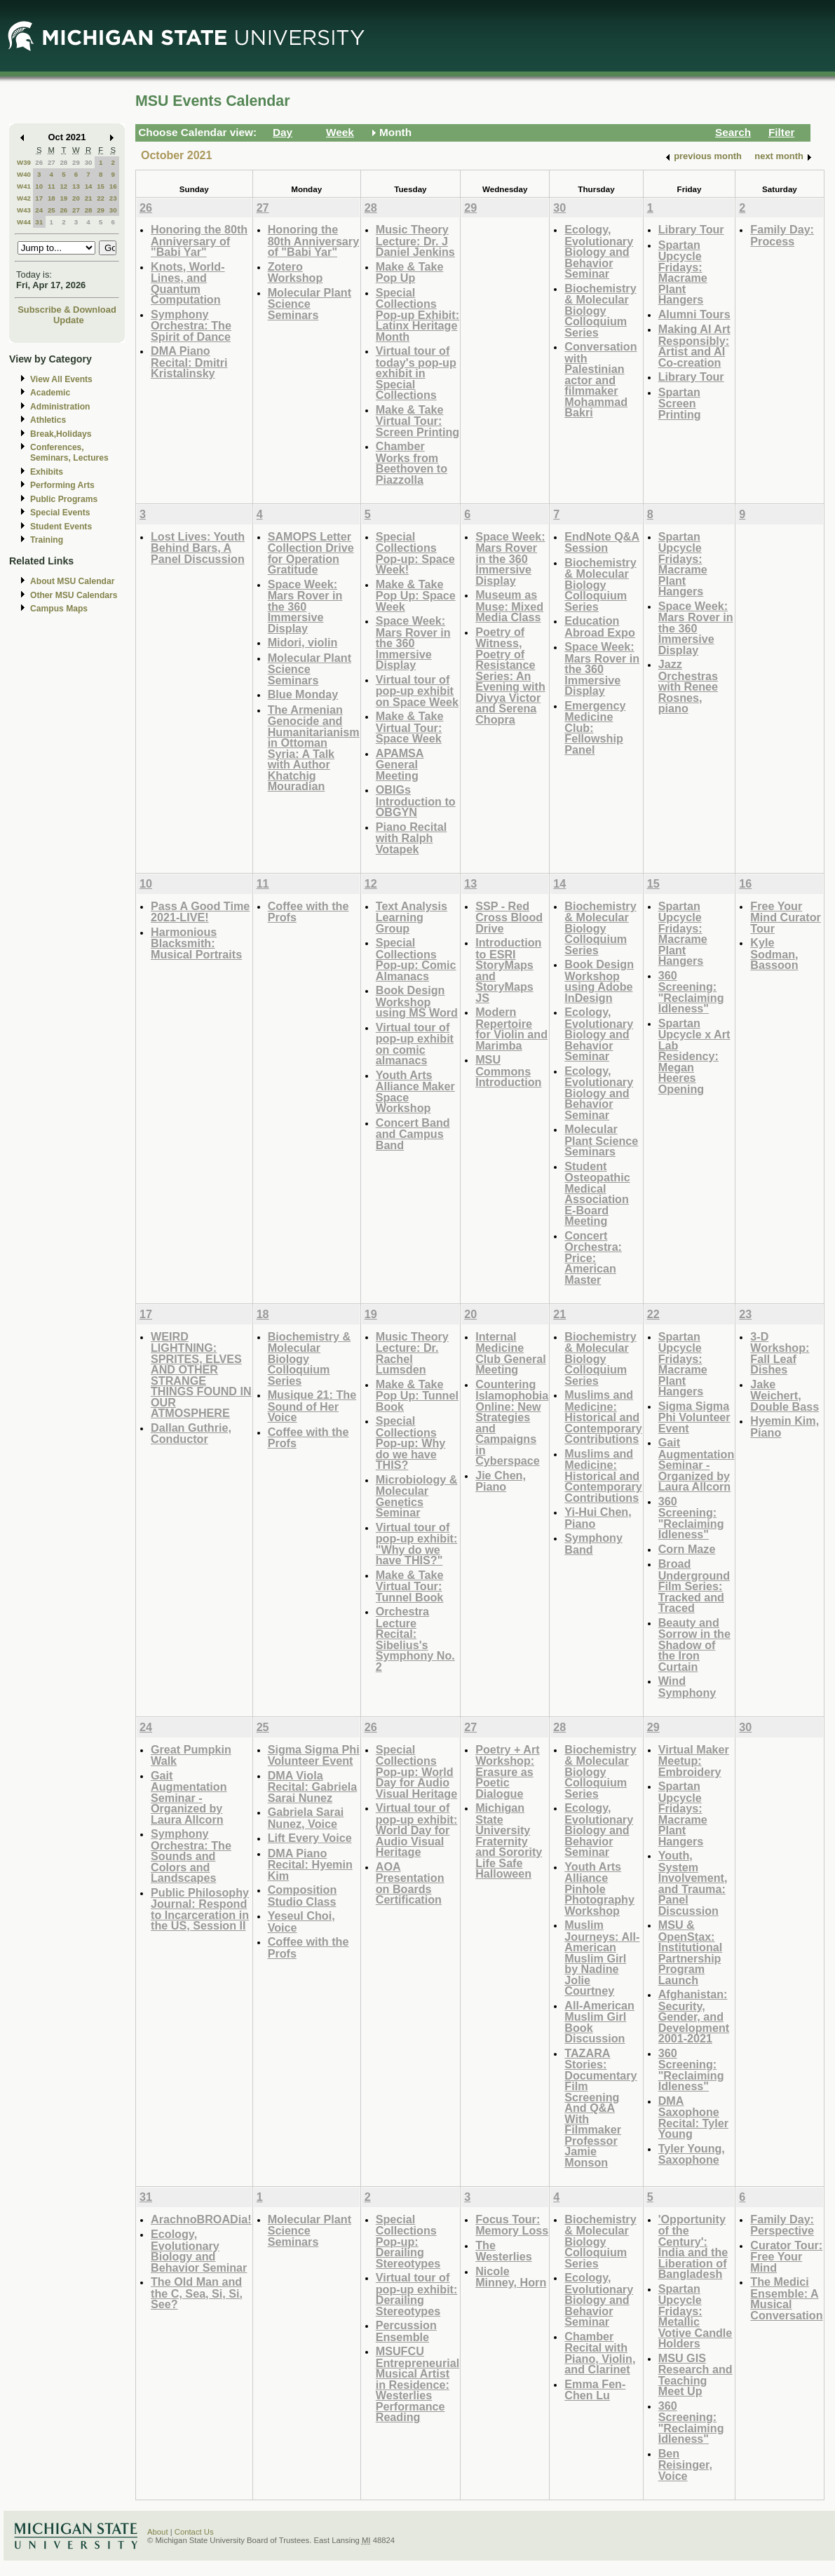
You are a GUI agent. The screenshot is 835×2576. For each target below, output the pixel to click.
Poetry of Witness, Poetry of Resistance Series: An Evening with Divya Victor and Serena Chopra (510, 675)
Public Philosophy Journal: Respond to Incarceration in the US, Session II (200, 1909)
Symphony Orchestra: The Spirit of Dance (191, 325)
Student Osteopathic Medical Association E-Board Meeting (597, 1194)
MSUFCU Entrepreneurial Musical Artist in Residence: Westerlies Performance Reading (417, 2384)
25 (51, 210)
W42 (24, 198)
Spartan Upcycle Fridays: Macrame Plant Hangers (682, 272)
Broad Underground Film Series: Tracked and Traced (694, 1585)
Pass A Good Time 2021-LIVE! (200, 912)
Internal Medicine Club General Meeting (510, 1353)
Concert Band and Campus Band (413, 1133)
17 (39, 198)
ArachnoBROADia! (201, 2219)
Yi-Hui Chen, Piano (597, 1517)
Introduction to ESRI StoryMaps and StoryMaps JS (508, 970)
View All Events (61, 379)
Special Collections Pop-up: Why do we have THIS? (411, 1442)
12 (63, 186)
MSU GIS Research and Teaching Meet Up (695, 2375)
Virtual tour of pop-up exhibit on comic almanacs (415, 1044)
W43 (24, 210)
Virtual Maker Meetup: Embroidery (693, 1760)
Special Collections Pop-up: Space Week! (415, 553)
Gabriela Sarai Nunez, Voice (306, 1817)
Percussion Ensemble (406, 2331)
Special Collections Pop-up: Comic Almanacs (416, 959)
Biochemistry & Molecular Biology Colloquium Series (600, 310)
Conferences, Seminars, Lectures (69, 452)
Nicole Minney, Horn (510, 2277)
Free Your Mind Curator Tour (785, 917)
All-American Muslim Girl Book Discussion (599, 2022)
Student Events (61, 526)
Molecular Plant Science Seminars (309, 303)
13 (76, 186)
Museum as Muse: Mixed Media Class (509, 605)
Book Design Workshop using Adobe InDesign (599, 981)
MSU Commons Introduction (508, 1070)
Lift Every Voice (310, 1837)
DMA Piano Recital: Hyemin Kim (310, 1864)
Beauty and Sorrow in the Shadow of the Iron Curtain (694, 1644)
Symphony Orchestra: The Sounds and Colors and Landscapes (191, 1855)
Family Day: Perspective (782, 2225)
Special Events (60, 512)
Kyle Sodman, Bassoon (774, 953)
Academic (50, 393)
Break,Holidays (61, 434)
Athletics (48, 420)
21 (89, 198)
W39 (24, 162)
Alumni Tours (694, 314)
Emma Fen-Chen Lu (594, 2390)
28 (63, 162)
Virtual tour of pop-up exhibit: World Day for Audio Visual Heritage (417, 1829)
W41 (24, 186)
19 (63, 198)
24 (39, 210)
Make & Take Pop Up (410, 272)
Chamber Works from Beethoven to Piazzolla (411, 463)
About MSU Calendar (72, 581)
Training (46, 540)
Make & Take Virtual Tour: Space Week (410, 727)
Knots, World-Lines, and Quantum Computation (188, 283)
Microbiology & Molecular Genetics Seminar (417, 1496)
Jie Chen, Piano (500, 1481)
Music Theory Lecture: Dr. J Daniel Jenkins (415, 240)
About (157, 2532)
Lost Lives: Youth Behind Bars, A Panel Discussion (198, 547)
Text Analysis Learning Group (411, 917)
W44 (24, 222)
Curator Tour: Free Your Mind (786, 2256)
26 (39, 162)
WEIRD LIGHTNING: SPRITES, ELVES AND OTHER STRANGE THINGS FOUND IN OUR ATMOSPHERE (201, 1375)
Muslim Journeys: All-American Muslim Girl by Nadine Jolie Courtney (601, 1957)
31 (39, 222)
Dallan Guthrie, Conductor (191, 1433)
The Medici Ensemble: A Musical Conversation (786, 2298)
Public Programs (63, 499)
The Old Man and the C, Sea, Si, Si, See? (197, 2292)
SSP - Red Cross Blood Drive (509, 917)
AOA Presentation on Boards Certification (410, 1883)
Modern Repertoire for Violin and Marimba (511, 1028)
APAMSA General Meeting (400, 764)
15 (100, 186)
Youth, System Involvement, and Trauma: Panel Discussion (693, 1883)
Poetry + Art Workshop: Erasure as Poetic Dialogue (507, 1771)
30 (89, 162)
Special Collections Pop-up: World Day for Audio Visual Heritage (416, 1771)
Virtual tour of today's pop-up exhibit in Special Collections (416, 372)
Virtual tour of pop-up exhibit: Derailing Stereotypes (417, 2294)
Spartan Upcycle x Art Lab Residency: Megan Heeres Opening (694, 1056)
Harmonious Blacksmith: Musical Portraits (196, 943)
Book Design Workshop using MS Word (417, 1001)
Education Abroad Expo (599, 626)
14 (89, 186)
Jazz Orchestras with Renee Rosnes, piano (688, 686)
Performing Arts (62, 485)
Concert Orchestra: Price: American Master (593, 1257)
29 (76, 162)
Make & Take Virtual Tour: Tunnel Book (410, 1586)
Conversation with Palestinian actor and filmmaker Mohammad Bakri (600, 379)
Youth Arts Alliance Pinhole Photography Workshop (599, 1888)
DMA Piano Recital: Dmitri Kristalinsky (189, 361)
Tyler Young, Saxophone (691, 2154)
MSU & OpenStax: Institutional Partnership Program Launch (690, 1952)
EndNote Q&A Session (601, 542)
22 (100, 198)
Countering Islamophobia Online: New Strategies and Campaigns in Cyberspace (511, 1422)
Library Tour (691, 229)
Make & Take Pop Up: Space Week (416, 595)
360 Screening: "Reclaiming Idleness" (691, 992)
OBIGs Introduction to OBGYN (416, 800)
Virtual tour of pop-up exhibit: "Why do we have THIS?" (417, 1544)
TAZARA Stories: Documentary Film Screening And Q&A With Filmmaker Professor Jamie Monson (600, 2108)
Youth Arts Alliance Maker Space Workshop (415, 1092)
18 (51, 198)
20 (76, 198)
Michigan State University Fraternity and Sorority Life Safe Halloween (508, 1840)
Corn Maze (687, 1549)
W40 (24, 174)
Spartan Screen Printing (679, 403)
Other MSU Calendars (74, 595)
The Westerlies (503, 2251)
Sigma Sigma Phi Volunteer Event (694, 1417)
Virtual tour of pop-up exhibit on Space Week (417, 690)
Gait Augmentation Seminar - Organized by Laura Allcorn (696, 1464)
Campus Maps (59, 609)
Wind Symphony (687, 1686)
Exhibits (46, 472)
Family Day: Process (782, 235)
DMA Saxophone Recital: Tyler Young (693, 2117)
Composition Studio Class (302, 1895)
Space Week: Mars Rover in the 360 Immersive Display (305, 606)
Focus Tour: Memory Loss (511, 2225)
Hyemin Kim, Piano (784, 1426)
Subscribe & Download (67, 309)
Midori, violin (303, 642)
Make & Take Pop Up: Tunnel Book (417, 1395)
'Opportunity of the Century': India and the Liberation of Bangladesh (693, 2247)
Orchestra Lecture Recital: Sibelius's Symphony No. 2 (415, 1639)
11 (51, 186)
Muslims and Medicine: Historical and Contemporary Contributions (602, 1416)
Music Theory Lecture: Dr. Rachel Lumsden (412, 1353)
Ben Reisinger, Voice (685, 2464)
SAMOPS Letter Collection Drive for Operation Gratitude (311, 553)
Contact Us (194, 2532)
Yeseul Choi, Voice (301, 1921)
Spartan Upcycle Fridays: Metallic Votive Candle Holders (695, 2316)
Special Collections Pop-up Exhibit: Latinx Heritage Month (417, 314)
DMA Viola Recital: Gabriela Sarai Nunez (313, 1786)
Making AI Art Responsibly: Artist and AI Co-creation (694, 346)
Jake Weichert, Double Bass (784, 1395)
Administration (60, 407)
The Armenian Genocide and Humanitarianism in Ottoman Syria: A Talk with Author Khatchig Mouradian (314, 748)
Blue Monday (303, 694)
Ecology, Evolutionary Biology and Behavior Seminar (598, 251)
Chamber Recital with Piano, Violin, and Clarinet (599, 2353)
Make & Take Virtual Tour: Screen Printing (417, 420)
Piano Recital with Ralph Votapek (411, 837)
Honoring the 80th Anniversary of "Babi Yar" (199, 240)
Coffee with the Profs (308, 912)
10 (39, 186)
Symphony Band (593, 1543)
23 (113, 198)
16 (113, 186)
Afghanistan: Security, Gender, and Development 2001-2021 (693, 2016)
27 (51, 162)
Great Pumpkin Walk (191, 1755)
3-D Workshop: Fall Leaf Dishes (779, 1353)
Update (68, 320)
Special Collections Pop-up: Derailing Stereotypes (408, 2241)
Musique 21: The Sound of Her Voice (312, 1405)
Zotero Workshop (295, 272)
